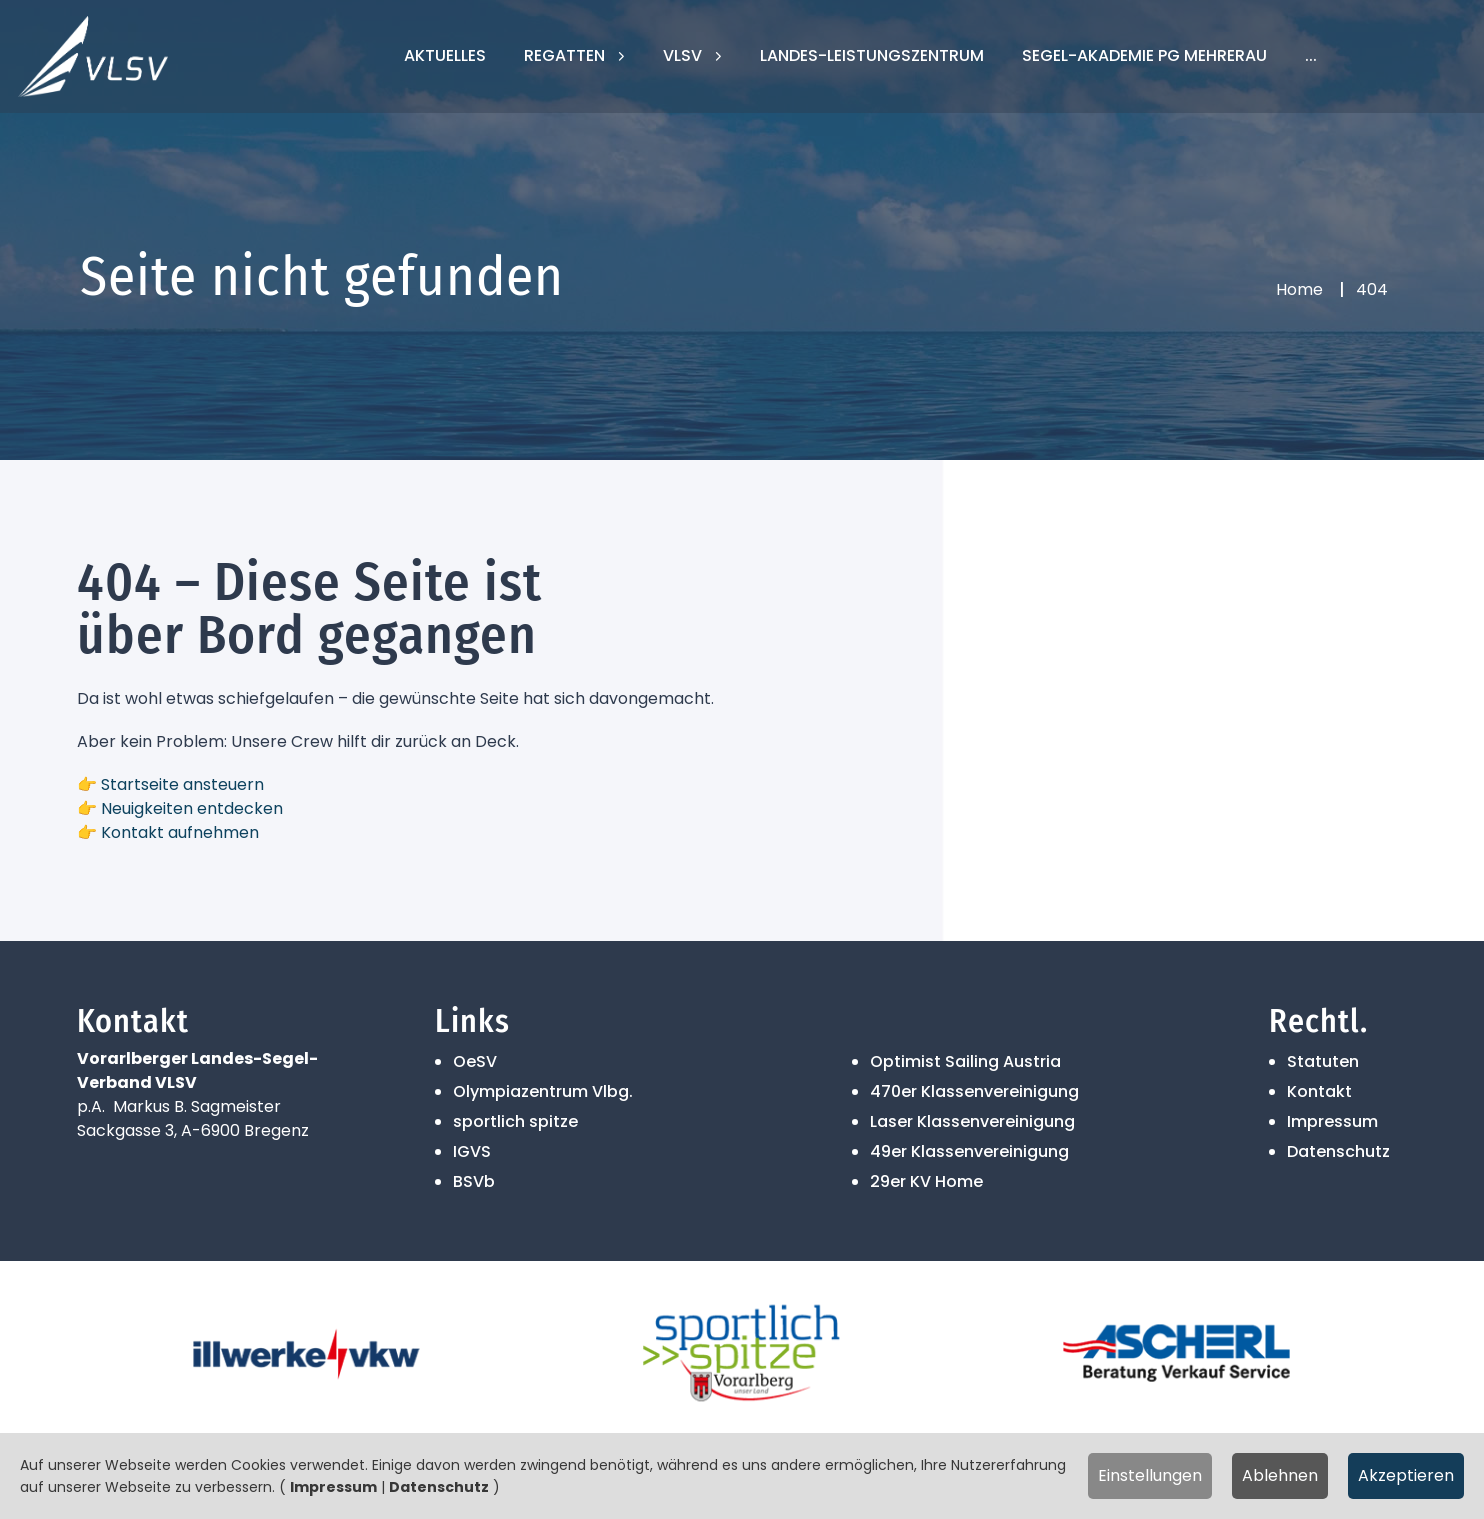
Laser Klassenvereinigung (972, 1121)
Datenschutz (1338, 1151)
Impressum (1332, 1121)
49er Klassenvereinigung (969, 1151)
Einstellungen (1150, 1475)
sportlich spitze (515, 1121)
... (1311, 55)
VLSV (684, 55)
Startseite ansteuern (182, 784)
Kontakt (1319, 1091)
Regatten (566, 55)
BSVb (474, 1181)
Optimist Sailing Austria (965, 1061)
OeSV (475, 1061)
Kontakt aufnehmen (180, 832)
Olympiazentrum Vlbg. (543, 1091)
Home (1299, 289)
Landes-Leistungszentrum (872, 55)
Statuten (1323, 1061)
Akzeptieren (1406, 1475)
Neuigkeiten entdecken (192, 808)
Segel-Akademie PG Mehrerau (1144, 55)
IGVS (472, 1151)
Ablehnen (1280, 1475)
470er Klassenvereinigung (974, 1091)
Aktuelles (445, 55)
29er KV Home (926, 1181)
